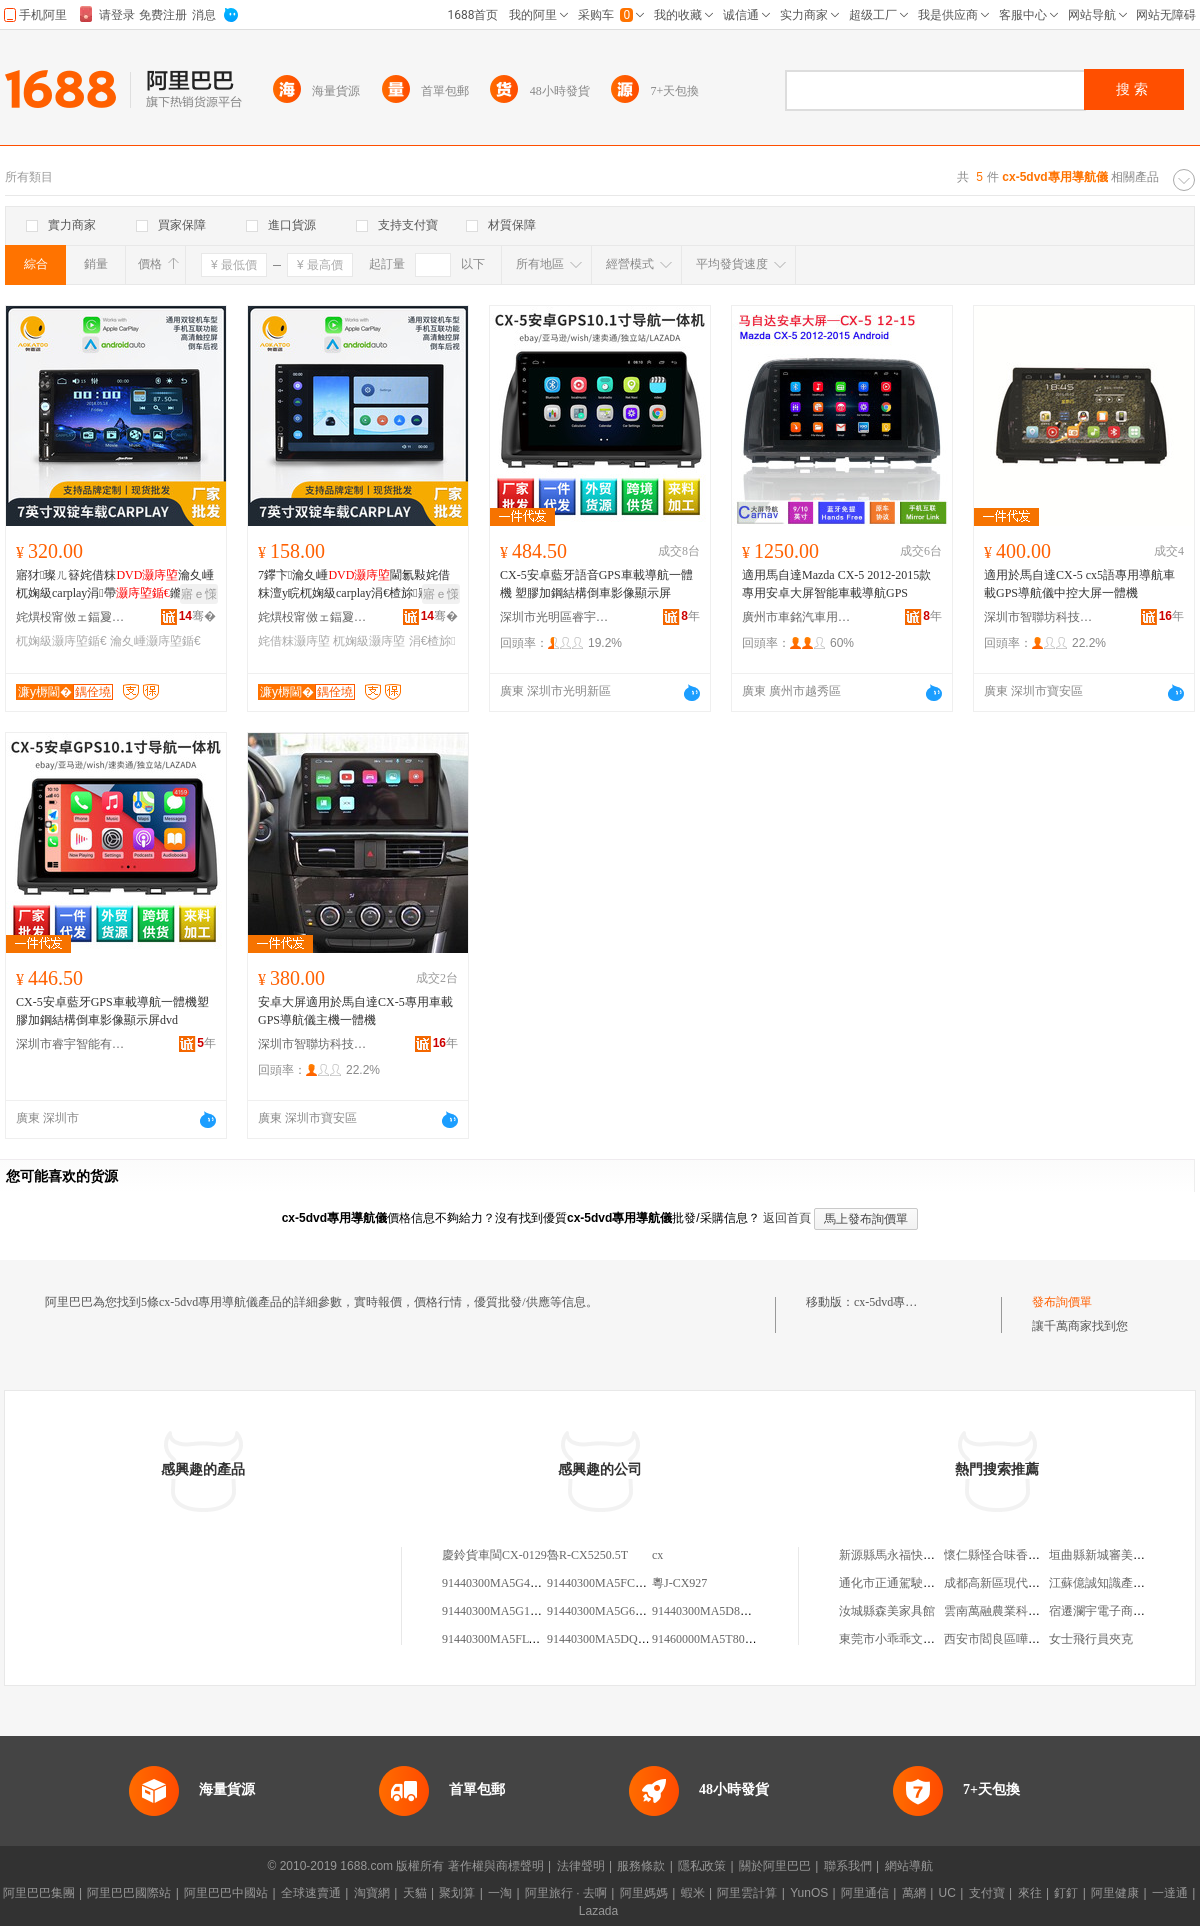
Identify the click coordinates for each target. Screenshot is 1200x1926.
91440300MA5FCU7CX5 (609, 1583)
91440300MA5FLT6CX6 (503, 1639)
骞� (197, 616)
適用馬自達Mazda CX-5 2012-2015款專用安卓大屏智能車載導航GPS (836, 584)
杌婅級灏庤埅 (369, 641)
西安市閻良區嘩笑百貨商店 (1016, 1639)
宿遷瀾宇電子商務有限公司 (1121, 1611)
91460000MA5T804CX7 (712, 1639)
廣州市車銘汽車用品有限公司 (797, 617)
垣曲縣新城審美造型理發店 (1121, 1555)
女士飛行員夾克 (1091, 1639)
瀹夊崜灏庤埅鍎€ (155, 641)
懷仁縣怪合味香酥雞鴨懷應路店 (1028, 1555)
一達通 (1170, 1893)
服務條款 (641, 1866)
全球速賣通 (311, 1893)
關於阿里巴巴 (775, 1866)
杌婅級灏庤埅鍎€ (61, 641)
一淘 (500, 1893)
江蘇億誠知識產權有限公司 (1121, 1583)
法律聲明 (581, 1866)
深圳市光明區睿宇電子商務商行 (555, 617)
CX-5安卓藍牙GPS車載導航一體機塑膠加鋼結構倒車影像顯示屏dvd (112, 1011)
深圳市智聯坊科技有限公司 (1039, 617)
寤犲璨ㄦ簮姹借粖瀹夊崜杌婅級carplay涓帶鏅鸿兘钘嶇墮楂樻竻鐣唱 (115, 585)
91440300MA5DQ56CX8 (609, 1639)
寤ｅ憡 (199, 594)
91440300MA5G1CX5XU (506, 1611)
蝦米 (693, 1893)
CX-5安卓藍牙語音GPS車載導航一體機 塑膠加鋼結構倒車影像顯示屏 (596, 584)
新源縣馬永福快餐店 (893, 1555)
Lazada (598, 1911)
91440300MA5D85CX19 (713, 1611)
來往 (1030, 1893)
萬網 (914, 1893)
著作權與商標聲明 (496, 1866)
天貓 (415, 1893)
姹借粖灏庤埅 (294, 641)
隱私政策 (702, 1866)
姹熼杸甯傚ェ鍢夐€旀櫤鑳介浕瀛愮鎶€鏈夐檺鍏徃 (71, 617)
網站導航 (909, 1866)
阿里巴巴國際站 (129, 1893)
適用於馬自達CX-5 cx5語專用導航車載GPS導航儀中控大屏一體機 (1079, 584)
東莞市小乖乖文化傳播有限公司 (923, 1639)
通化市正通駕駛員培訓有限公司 (923, 1583)
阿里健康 (1115, 1893)
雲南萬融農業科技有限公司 (1016, 1611)
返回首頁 (787, 1218)
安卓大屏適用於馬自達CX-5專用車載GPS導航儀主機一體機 (355, 1011)
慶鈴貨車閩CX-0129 (494, 1555)
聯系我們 (848, 1866)
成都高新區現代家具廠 (1004, 1583)
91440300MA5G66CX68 (608, 1611)
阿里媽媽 (644, 1893)
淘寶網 (372, 1893)
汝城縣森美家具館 (887, 1611)
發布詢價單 (1062, 1302)
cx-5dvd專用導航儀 (903, 1302)
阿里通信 (865, 1893)
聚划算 (457, 1893)
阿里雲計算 (747, 1893)
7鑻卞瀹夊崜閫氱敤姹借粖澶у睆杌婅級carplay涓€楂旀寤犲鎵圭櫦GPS (354, 585)
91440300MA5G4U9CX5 (504, 1583)
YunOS (809, 1893)
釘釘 (1066, 1893)
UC (947, 1893)
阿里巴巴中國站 (226, 1893)
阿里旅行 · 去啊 (566, 1893)
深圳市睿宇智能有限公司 (71, 1044)
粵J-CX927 (679, 1583)
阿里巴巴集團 (39, 1893)
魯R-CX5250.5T (587, 1555)
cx (657, 1555)
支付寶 (987, 1893)
